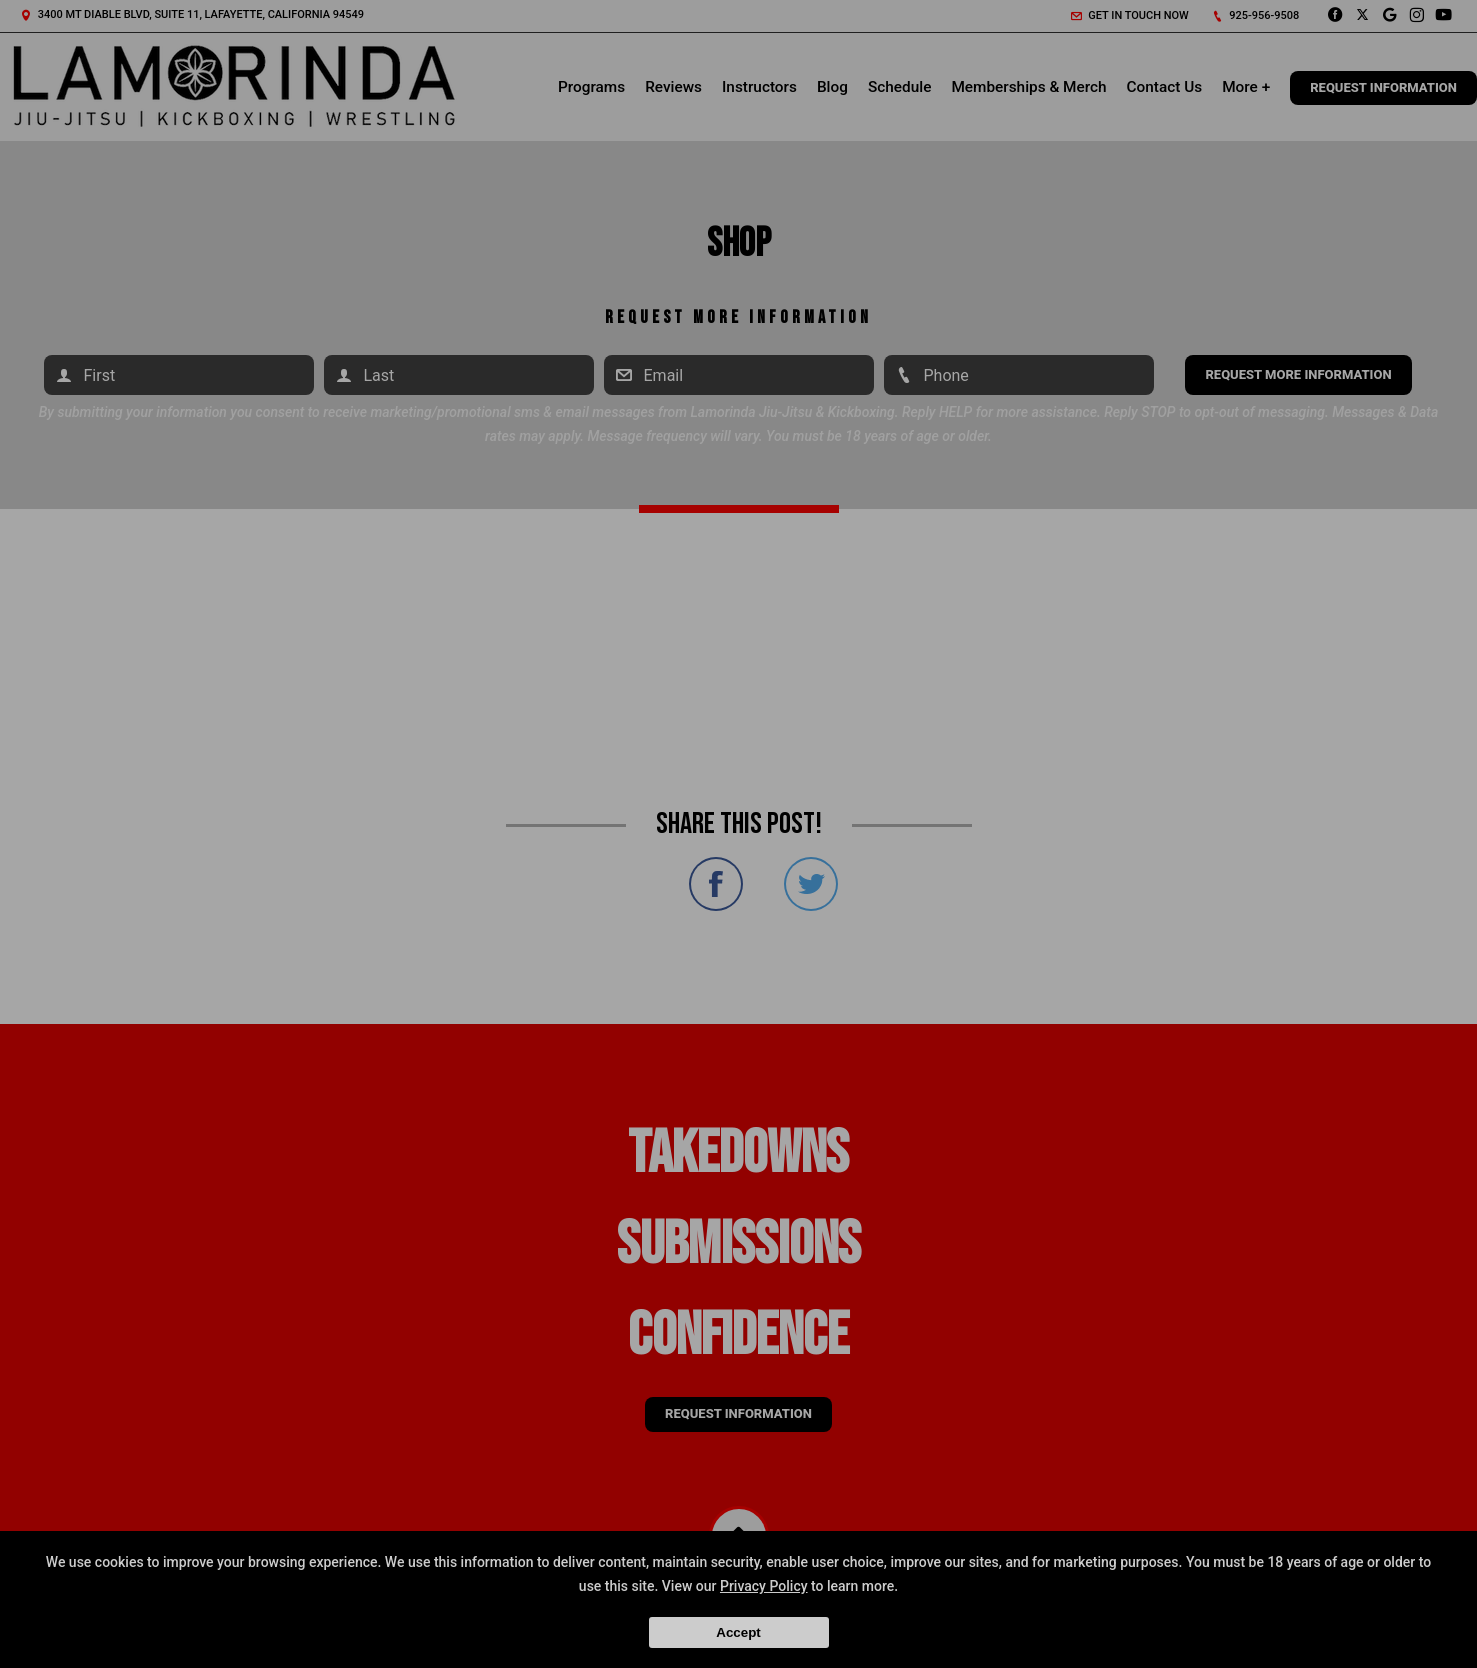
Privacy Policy (764, 1586)
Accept (738, 1632)
